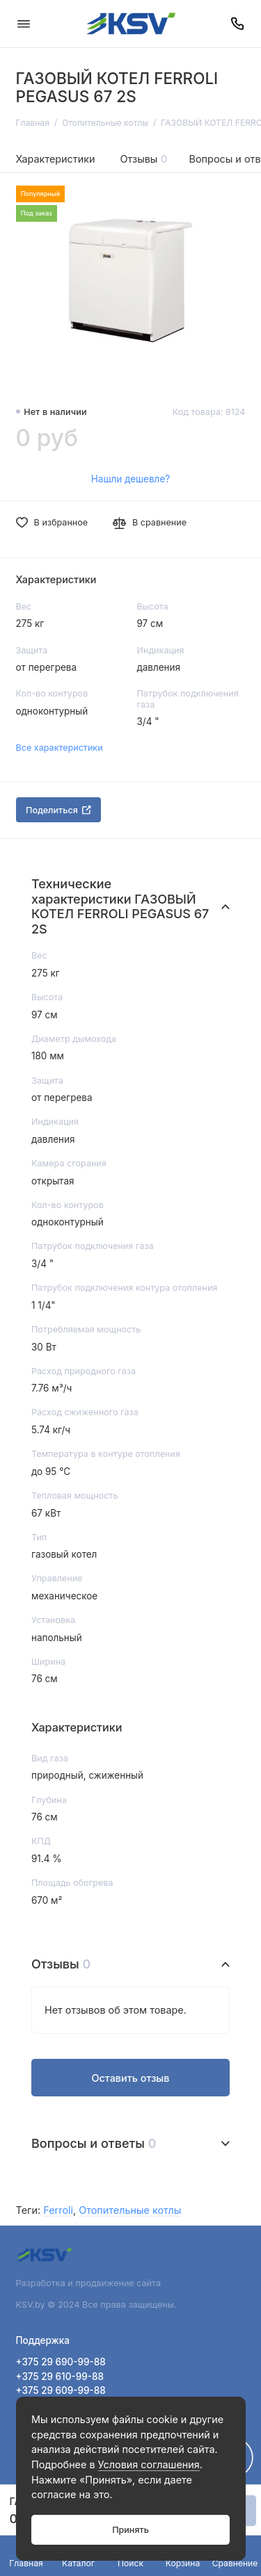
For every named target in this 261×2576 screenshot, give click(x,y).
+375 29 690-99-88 (61, 2361)
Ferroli (58, 2210)
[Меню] (23, 23)
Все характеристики (59, 747)
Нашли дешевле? (130, 478)
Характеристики (55, 159)
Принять (130, 2530)
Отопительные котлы (130, 2210)
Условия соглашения (149, 2464)
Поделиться (58, 810)
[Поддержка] (238, 23)
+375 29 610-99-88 (60, 2376)
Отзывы (144, 159)
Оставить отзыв (130, 2078)
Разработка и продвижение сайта (90, 2283)
